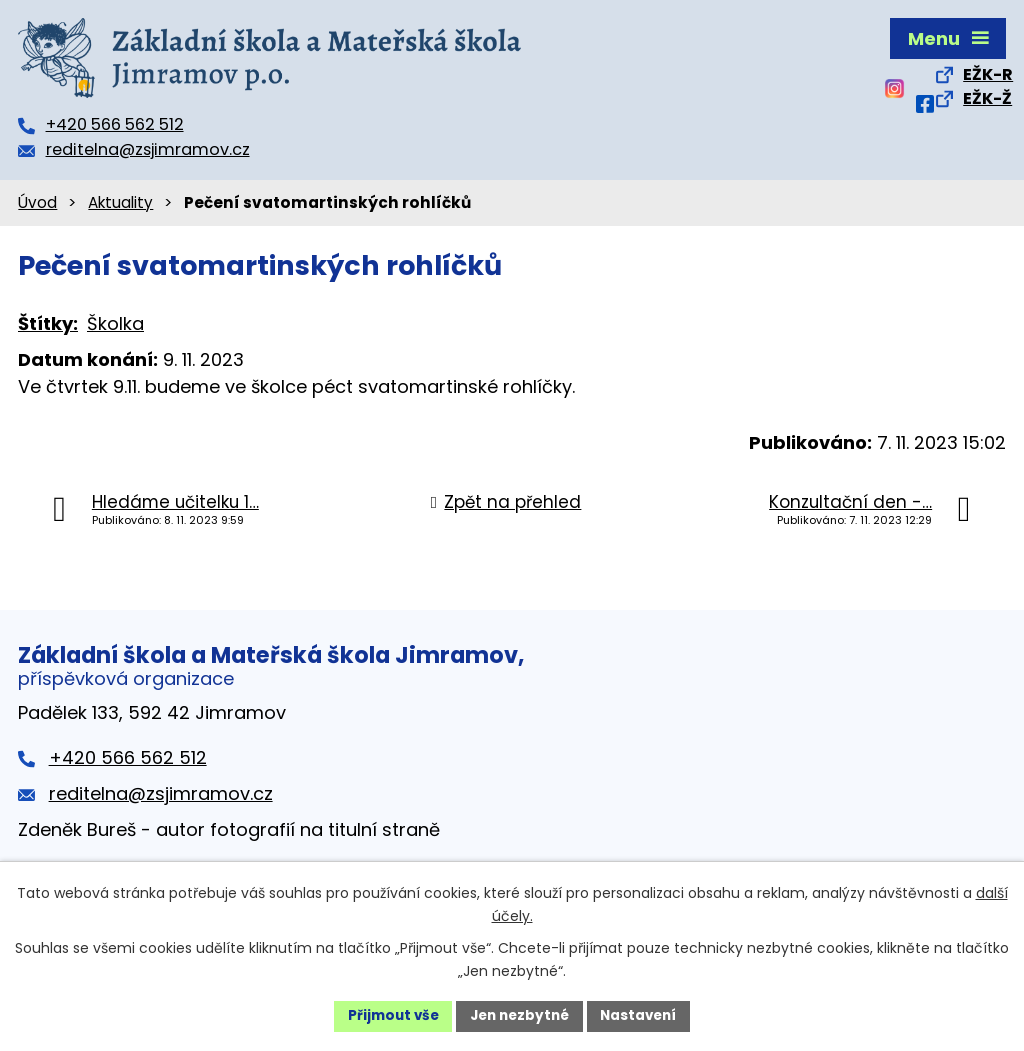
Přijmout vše (387, 1015)
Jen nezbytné (519, 1015)
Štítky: (48, 323)
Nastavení (644, 1015)
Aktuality (120, 202)
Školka (115, 323)
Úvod (37, 202)
